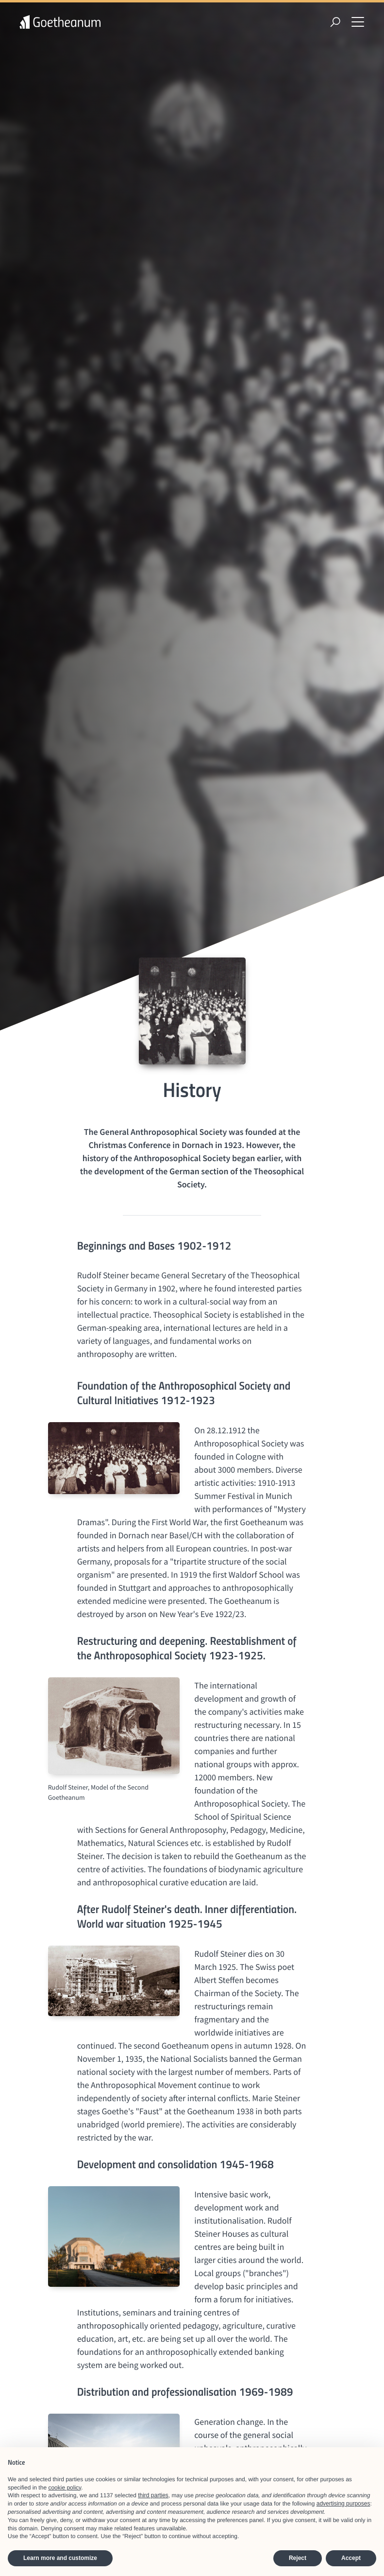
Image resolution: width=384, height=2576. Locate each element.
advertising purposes (343, 2503)
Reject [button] (297, 2558)
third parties (153, 2495)
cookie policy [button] (64, 2487)
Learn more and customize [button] (60, 2558)
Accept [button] (351, 2558)
